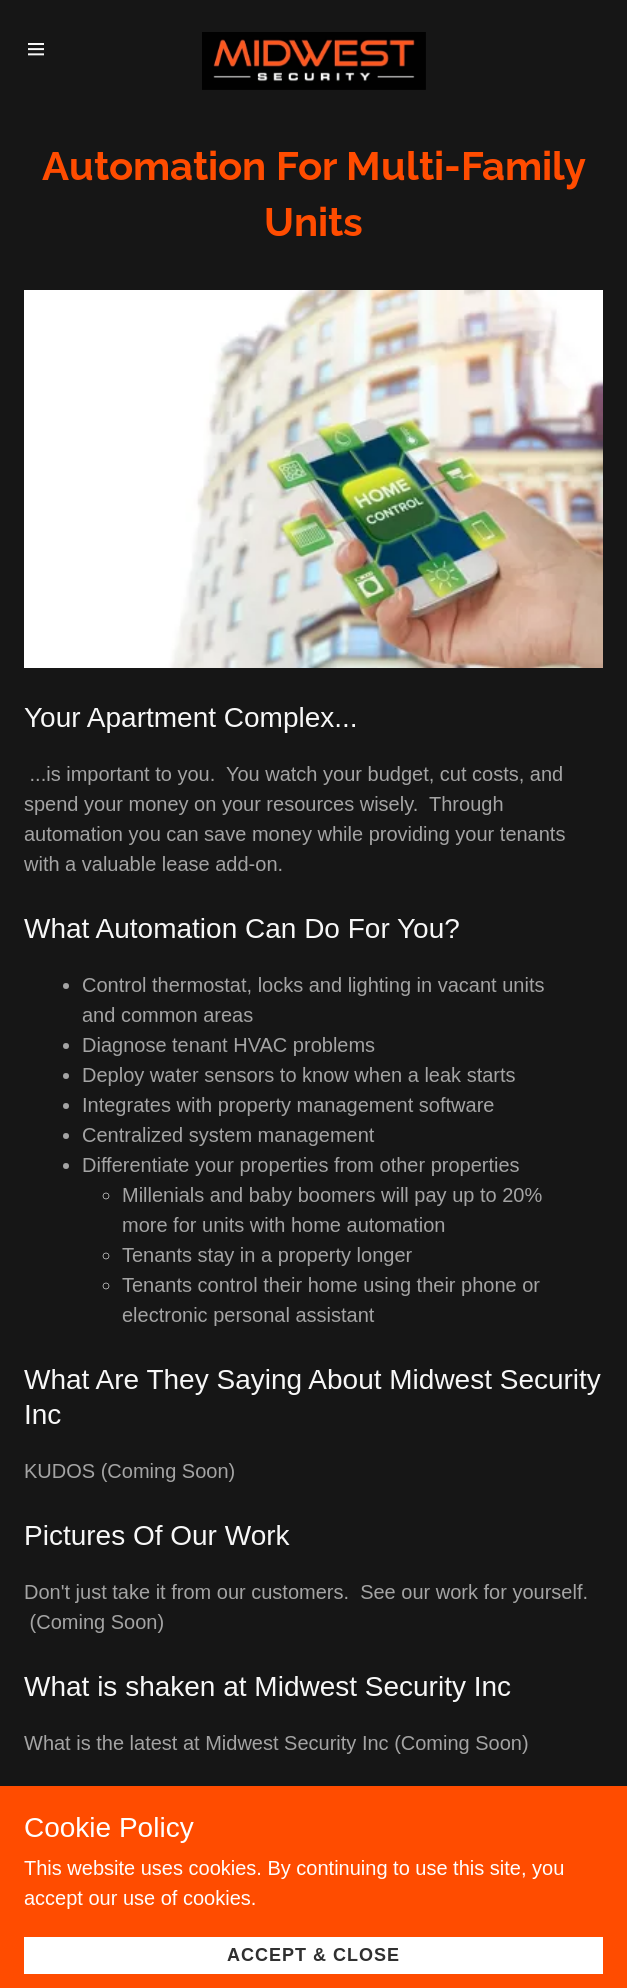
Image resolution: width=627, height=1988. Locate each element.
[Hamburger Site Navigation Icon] (48, 49)
